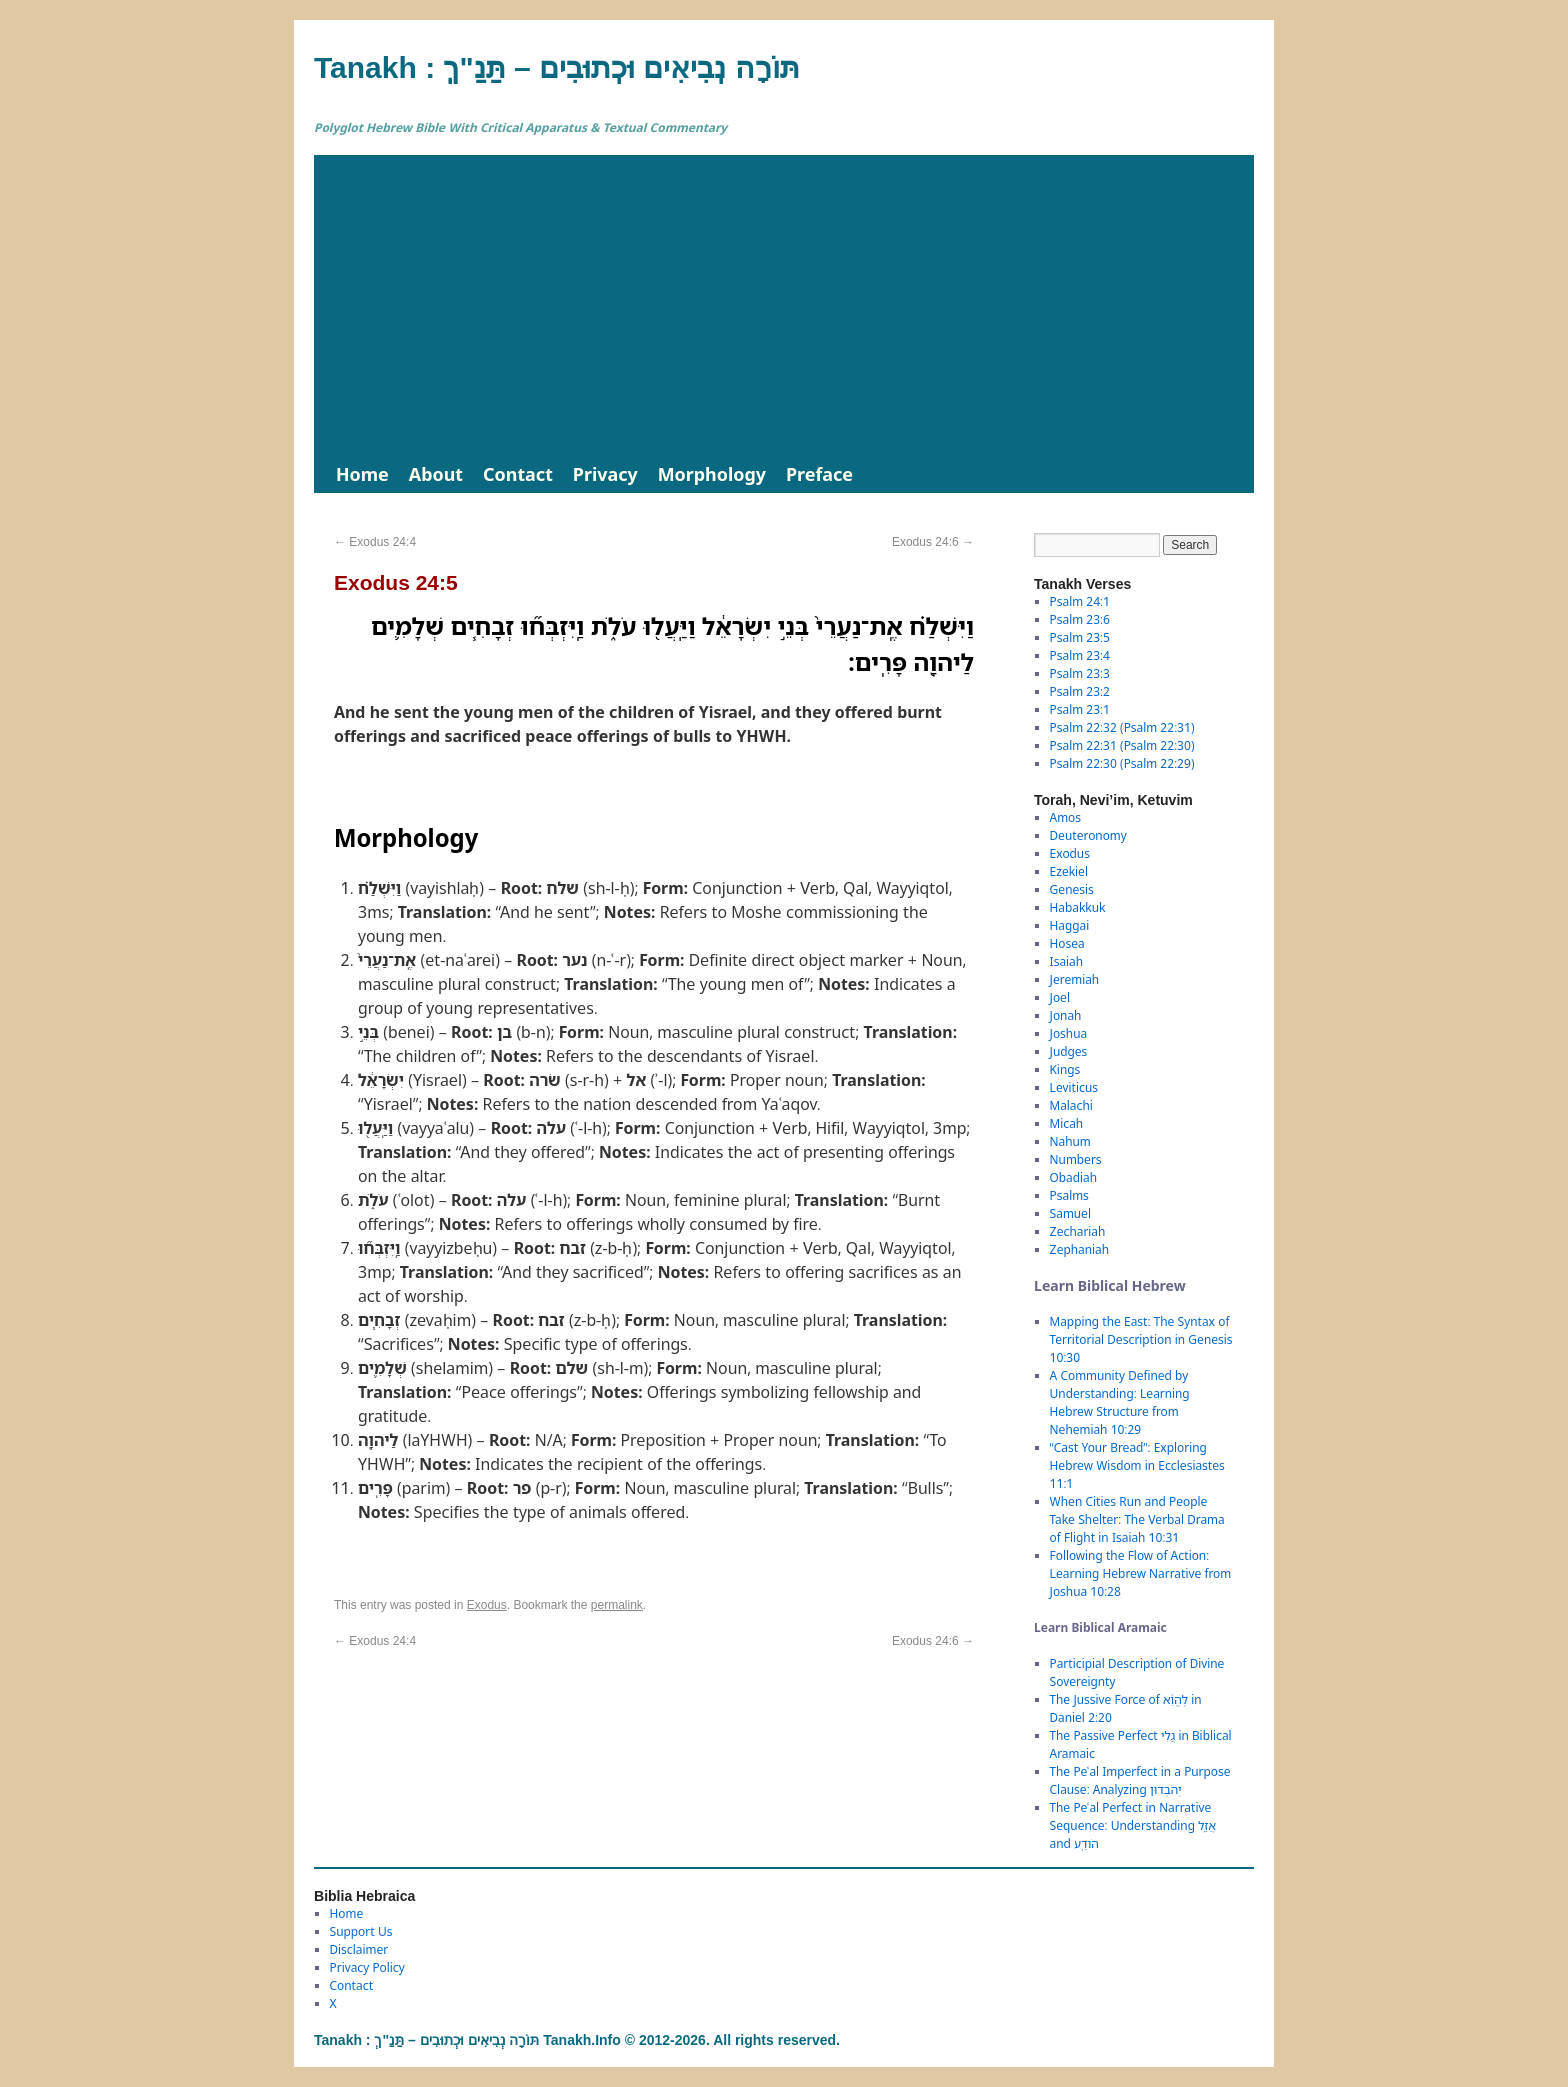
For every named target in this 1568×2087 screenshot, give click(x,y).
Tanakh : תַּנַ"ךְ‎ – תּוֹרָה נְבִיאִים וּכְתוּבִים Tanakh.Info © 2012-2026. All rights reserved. (577, 2040)
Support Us (361, 1931)
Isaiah (1066, 961)
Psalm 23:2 (1080, 691)
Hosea (1067, 943)
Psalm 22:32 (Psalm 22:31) (1122, 727)
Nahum (1070, 1141)
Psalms (1069, 1195)
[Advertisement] (784, 305)
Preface (819, 474)
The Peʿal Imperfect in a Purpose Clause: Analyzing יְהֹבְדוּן (1140, 1780)
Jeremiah (1075, 979)
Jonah (1066, 1015)
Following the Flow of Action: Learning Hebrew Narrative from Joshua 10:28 (1141, 1573)
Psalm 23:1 (1080, 709)
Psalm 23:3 (1080, 673)
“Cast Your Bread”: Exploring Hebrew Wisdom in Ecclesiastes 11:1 (1137, 1465)
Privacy (605, 474)
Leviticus (1074, 1087)
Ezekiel (1069, 871)
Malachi (1071, 1105)
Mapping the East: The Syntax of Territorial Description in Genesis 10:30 (1141, 1339)
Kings (1065, 1069)
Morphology (712, 474)
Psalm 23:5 (1080, 637)
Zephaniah (1079, 1249)
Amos (1065, 817)
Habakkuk (1078, 907)
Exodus (487, 1605)
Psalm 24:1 (1080, 601)
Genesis (1072, 889)
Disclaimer (359, 1949)
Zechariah (1078, 1231)
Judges (1069, 1051)
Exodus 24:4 (375, 542)
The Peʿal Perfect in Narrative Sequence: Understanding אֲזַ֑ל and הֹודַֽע (1133, 1825)
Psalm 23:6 (1080, 619)
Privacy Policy (367, 1967)
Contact (518, 474)
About (436, 474)
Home (362, 474)
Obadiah (1073, 1177)
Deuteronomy (1088, 835)
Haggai (1070, 925)
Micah (1067, 1123)
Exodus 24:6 (933, 542)
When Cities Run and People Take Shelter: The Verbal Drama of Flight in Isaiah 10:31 (1137, 1519)
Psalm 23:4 (1080, 655)
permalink (617, 1605)
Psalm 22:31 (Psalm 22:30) (1122, 745)
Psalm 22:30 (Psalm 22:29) (1122, 763)
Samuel (1070, 1213)
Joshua (1069, 1033)
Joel (1060, 997)
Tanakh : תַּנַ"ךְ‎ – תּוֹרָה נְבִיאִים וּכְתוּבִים (557, 67)
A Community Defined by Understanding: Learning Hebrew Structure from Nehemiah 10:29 (1120, 1402)
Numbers (1076, 1159)
